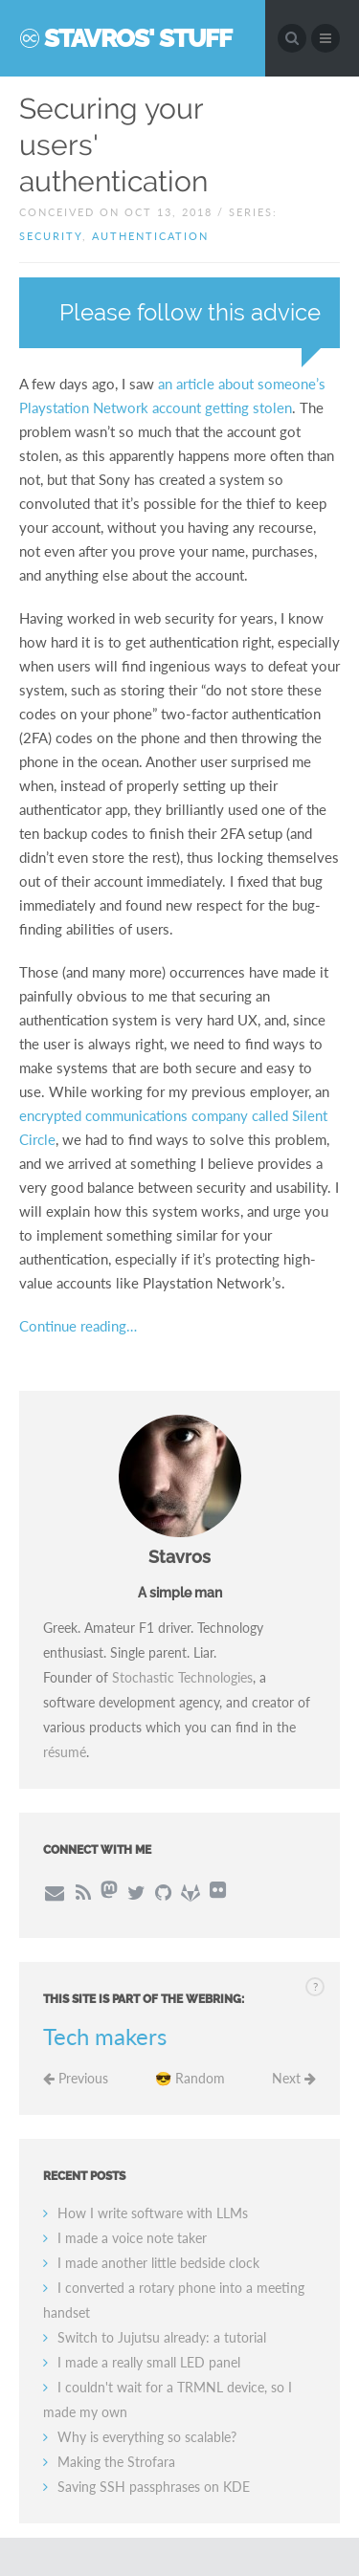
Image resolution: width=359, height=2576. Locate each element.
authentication (150, 236)
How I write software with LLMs (152, 2213)
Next (294, 2078)
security (50, 236)
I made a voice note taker (132, 2238)
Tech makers (105, 2036)
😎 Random (190, 2078)
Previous (75, 2078)
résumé (64, 1752)
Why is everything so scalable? (146, 2437)
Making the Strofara (116, 2462)
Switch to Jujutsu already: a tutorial (161, 2337)
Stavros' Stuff (138, 38)
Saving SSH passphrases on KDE (153, 2486)
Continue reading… (78, 1325)
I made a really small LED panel (148, 2362)
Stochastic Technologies (182, 1677)
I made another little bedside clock (158, 2263)
